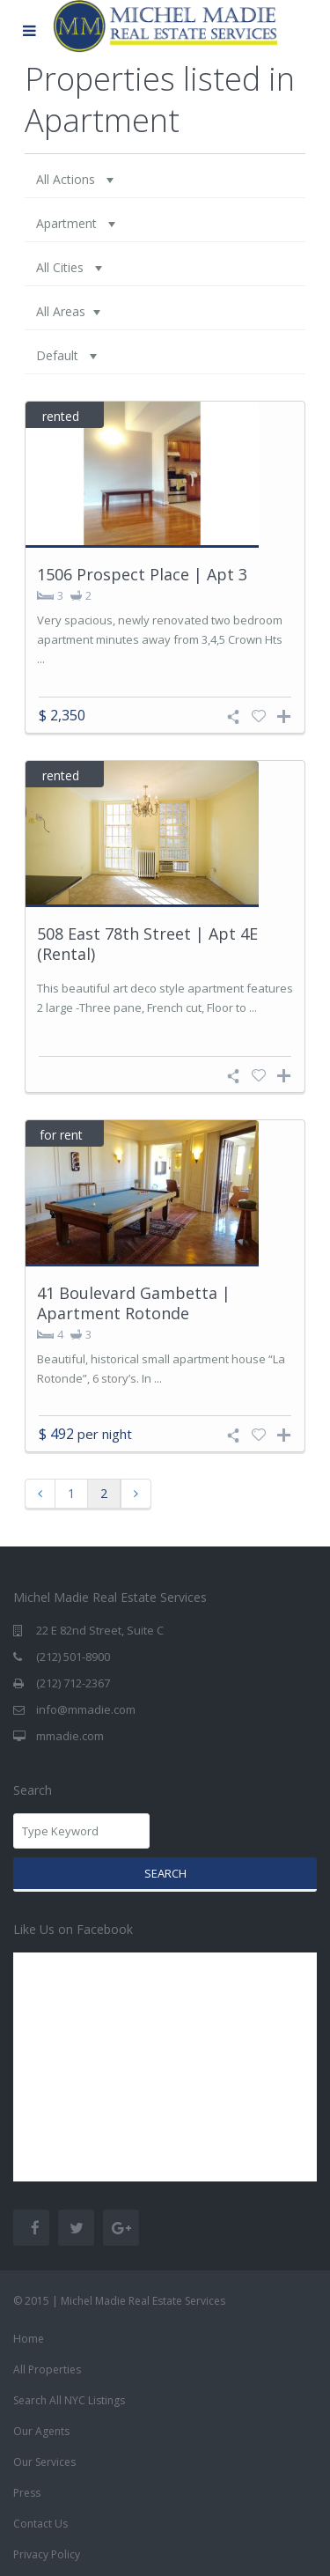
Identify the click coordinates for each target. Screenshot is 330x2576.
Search (165, 1873)
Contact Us (40, 2523)
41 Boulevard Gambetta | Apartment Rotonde (134, 1303)
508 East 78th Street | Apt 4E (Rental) (147, 943)
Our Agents (41, 2431)
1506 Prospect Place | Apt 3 (142, 574)
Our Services (44, 2461)
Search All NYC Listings (69, 2400)
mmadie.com (70, 1736)
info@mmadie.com (86, 1709)
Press (26, 2492)
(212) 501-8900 (73, 1656)
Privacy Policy (46, 2554)
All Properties (47, 2369)
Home (28, 2338)
